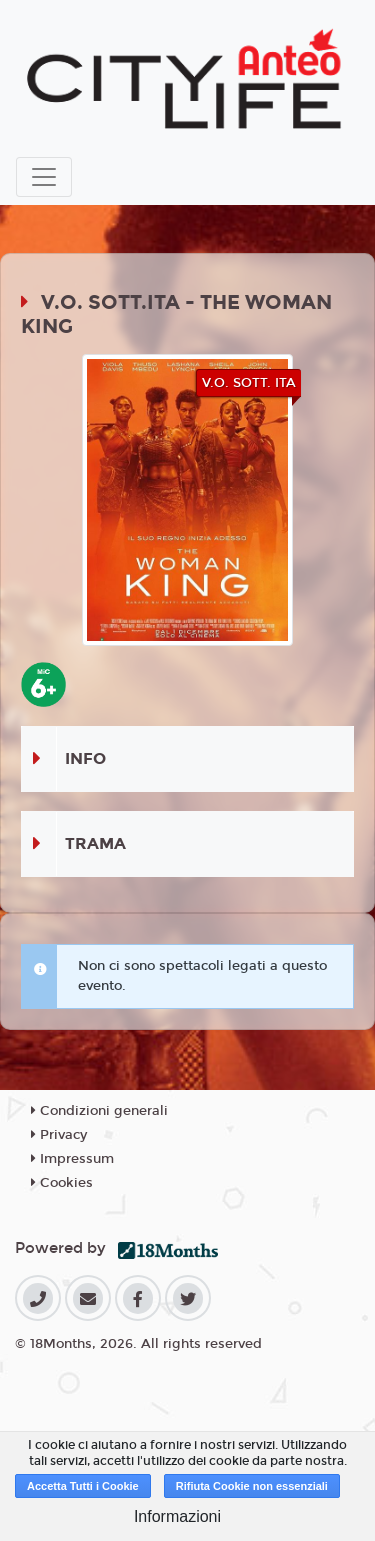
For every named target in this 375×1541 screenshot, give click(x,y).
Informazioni (177, 1516)
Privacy (59, 1135)
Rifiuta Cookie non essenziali (252, 1486)
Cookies (62, 1183)
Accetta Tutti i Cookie (83, 1486)
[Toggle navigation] (44, 177)
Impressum (72, 1159)
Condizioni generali (99, 1111)
